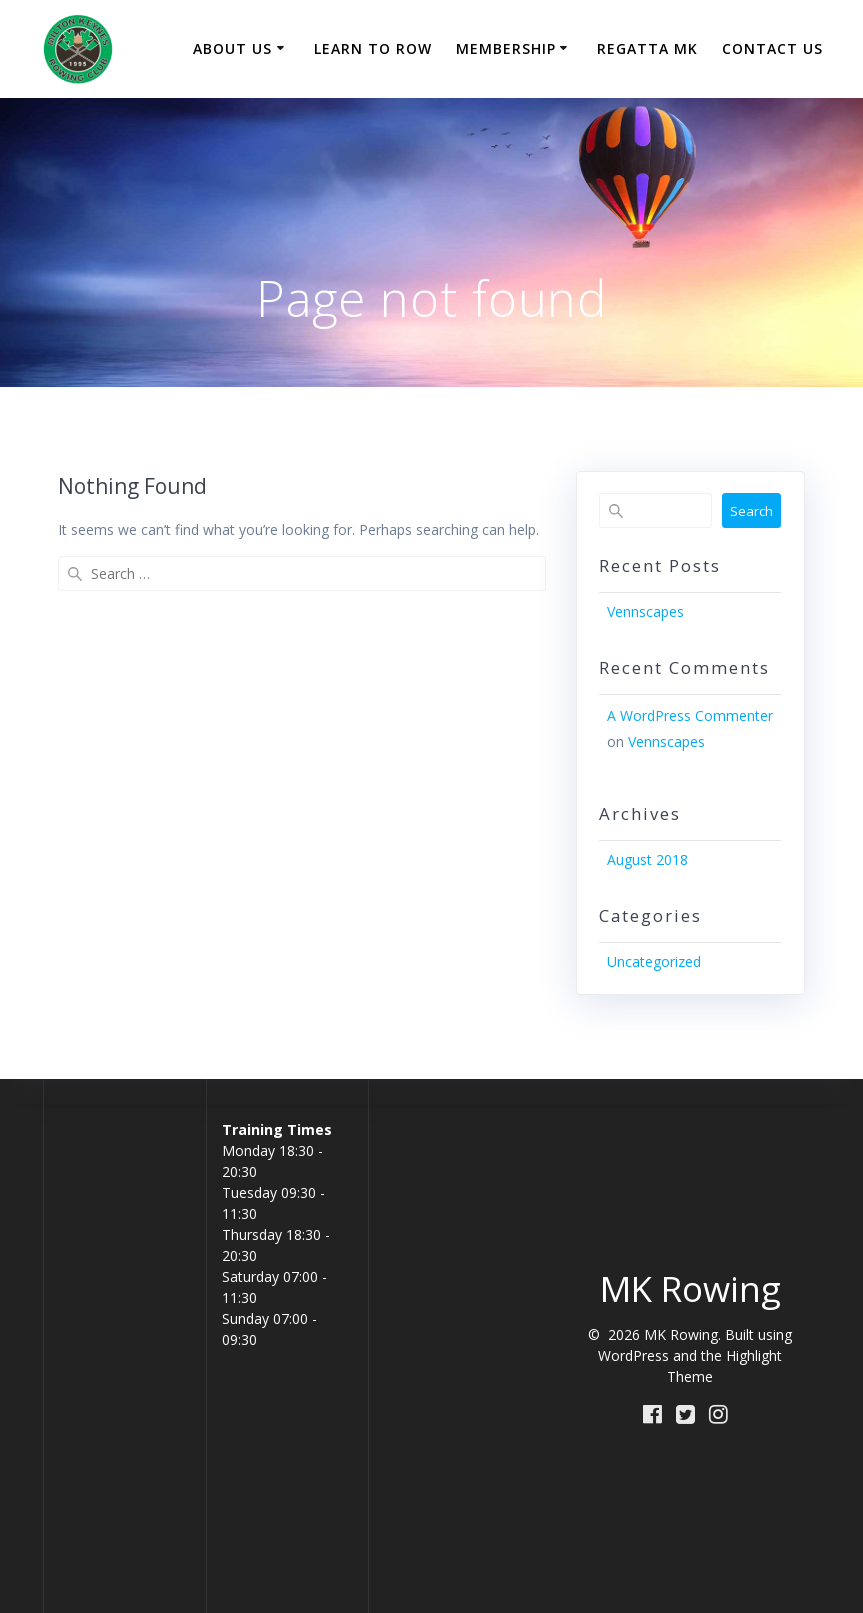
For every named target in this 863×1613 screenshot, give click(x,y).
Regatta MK (647, 48)
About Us (232, 48)
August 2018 (647, 859)
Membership (506, 48)
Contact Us (772, 48)
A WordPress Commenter (690, 715)
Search (751, 511)
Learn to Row (373, 48)
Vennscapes (645, 611)
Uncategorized (654, 961)
